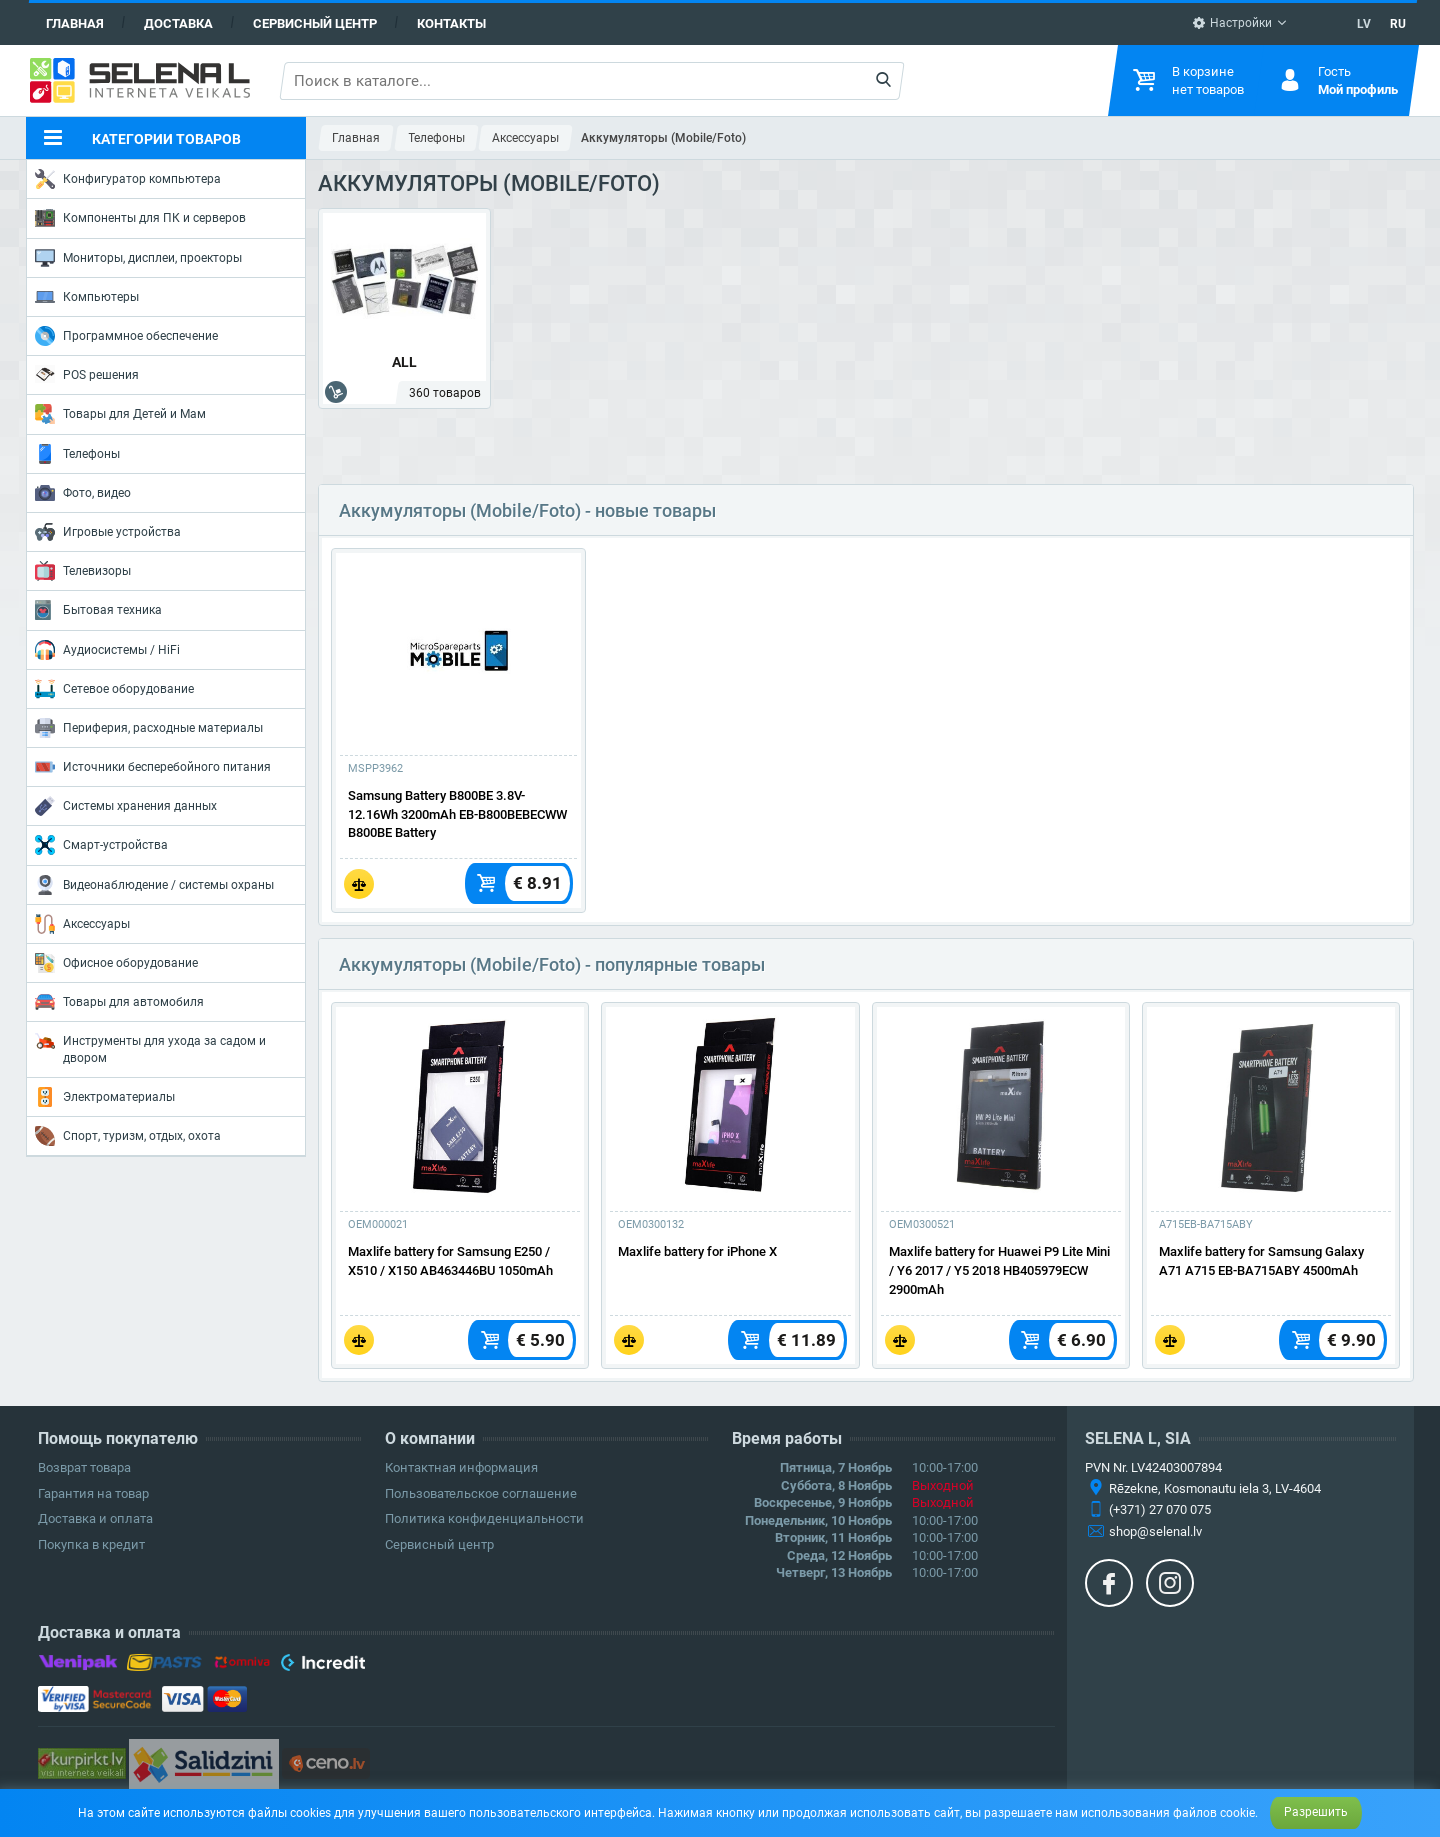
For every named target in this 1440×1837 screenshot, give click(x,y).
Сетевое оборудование (114, 689)
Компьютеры (87, 297)
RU (1398, 24)
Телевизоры (83, 571)
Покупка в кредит (91, 1544)
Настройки (1232, 23)
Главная (75, 23)
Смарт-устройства (101, 845)
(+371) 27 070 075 (1160, 1509)
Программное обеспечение (126, 336)
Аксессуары (82, 924)
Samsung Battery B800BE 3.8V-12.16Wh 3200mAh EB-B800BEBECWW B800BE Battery (457, 814)
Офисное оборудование (116, 963)
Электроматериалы (105, 1097)
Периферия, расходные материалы (149, 728)
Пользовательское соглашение (481, 1493)
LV (1364, 24)
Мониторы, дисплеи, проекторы (138, 258)
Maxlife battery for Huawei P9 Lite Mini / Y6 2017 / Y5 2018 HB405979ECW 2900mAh (999, 1270)
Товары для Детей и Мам (120, 414)
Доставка (178, 23)
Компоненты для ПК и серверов (140, 218)
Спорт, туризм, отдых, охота (128, 1136)
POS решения (87, 374)
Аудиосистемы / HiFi (107, 650)
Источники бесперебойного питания (153, 767)
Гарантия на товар (93, 1493)
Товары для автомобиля (119, 1002)
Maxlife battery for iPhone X (697, 1251)
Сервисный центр (315, 23)
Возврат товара (84, 1467)
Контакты (451, 23)
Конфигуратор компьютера (128, 179)
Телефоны (77, 454)
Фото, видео (83, 493)
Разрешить (1316, 1812)
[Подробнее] (458, 651)
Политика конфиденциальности (484, 1518)
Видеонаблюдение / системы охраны (154, 885)
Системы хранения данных (126, 806)
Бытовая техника (98, 610)
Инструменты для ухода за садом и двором (150, 1047)
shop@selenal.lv (1155, 1531)
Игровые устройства (108, 532)
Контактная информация (461, 1467)
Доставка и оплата (95, 1518)
